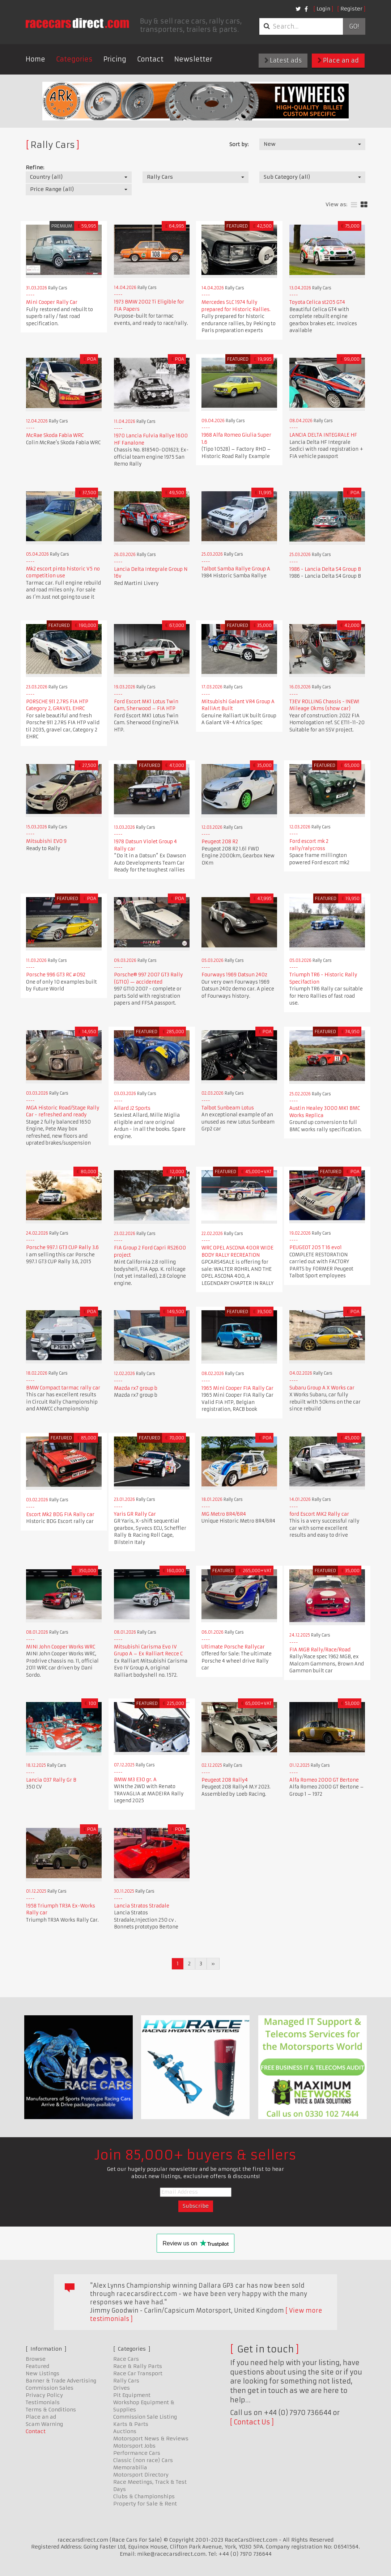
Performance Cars (136, 2453)
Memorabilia (130, 2467)
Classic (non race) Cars (143, 2460)
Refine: (35, 167)
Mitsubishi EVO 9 (46, 841)
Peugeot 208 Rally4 (224, 1780)
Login (323, 8)
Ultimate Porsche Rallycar (233, 1647)
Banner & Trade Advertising (61, 2380)
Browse (36, 2359)
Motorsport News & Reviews (150, 2438)
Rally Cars (126, 2380)
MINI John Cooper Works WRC (60, 1647)
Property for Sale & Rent (145, 2503)
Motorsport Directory (141, 2474)
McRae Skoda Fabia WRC (55, 435)
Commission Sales (49, 2388)
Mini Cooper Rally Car (51, 302)
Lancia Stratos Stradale (141, 1906)
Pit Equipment (131, 2395)
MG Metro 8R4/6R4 (223, 1514)
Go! (354, 26)
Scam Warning (44, 2424)
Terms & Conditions (51, 2409)
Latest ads (283, 60)
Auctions (124, 2431)
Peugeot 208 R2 (219, 842)
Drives (121, 2388)
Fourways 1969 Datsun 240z (234, 975)
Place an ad (338, 60)
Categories (74, 59)
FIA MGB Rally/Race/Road (319, 1650)
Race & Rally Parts (137, 2366)
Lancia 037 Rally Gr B (51, 1780)
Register (351, 8)
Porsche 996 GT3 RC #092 (55, 975)
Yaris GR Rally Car (135, 1514)
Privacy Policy (44, 2395)
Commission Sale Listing (145, 2417)
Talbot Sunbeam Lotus (227, 1108)
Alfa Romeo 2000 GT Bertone (324, 1780)
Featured (37, 2366)
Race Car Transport (137, 2373)
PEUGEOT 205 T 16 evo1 (315, 1247)
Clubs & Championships (144, 2496)
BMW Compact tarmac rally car (63, 1388)
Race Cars (126, 2359)
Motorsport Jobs (134, 2446)
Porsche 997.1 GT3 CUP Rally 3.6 (62, 1247)
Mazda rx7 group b (135, 1388)
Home (35, 59)
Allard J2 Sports (132, 1108)
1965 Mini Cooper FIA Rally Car (238, 1388)
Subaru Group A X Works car (321, 1388)
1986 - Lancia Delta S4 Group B (325, 569)
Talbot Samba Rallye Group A (235, 569)
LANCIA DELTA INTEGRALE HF (323, 435)
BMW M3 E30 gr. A (135, 1780)
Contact (150, 59)
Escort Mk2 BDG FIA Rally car (60, 1514)
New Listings (42, 2373)
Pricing (114, 59)
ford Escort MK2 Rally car (319, 1514)
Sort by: (238, 144)
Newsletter (193, 59)
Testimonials (43, 2402)
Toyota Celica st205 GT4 (317, 302)
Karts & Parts (130, 2424)
